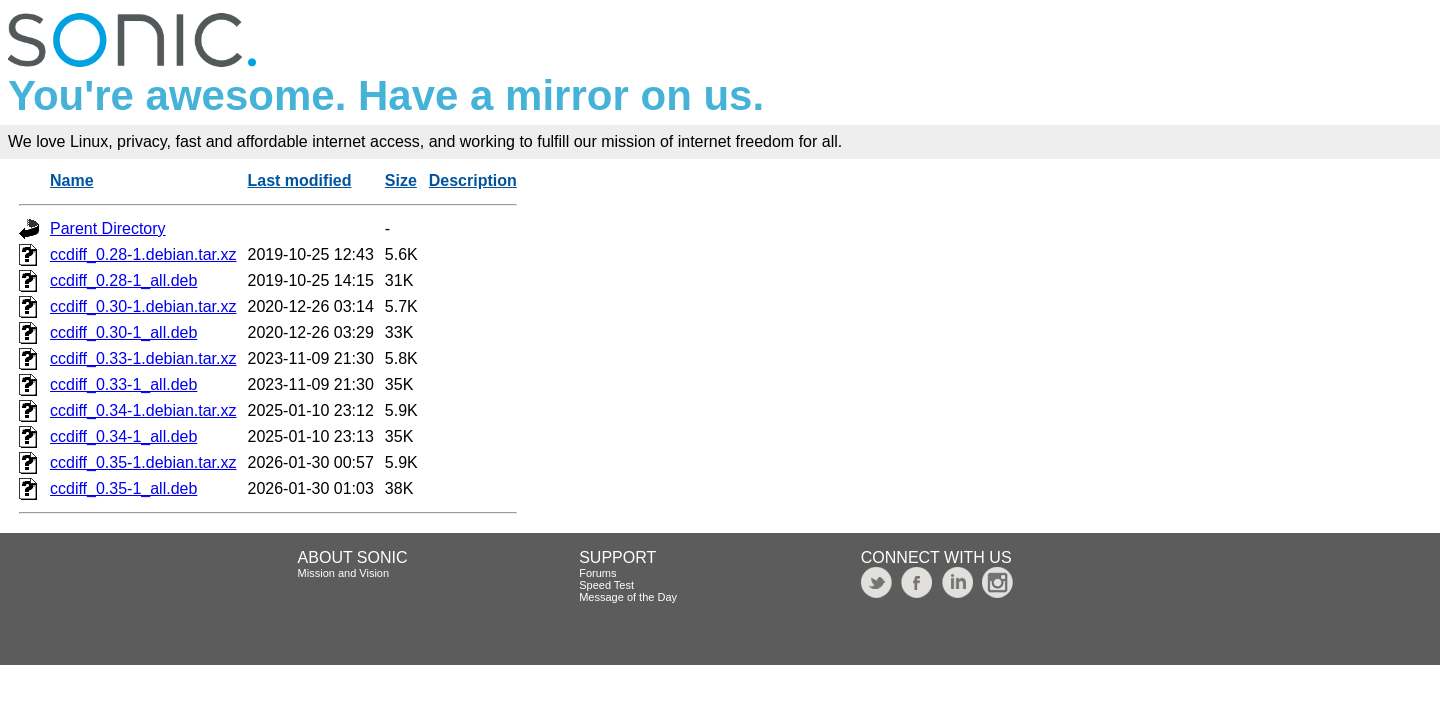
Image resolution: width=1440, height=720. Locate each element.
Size (401, 180)
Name (72, 180)
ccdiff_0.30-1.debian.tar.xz (143, 306)
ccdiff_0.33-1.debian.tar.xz (143, 358)
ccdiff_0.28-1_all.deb (123, 280)
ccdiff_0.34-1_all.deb (123, 436)
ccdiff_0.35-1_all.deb (123, 488)
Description (473, 180)
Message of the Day (628, 597)
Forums (597, 573)
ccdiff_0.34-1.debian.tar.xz (143, 410)
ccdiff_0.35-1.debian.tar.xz (143, 462)
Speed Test (606, 585)
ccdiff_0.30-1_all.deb (123, 332)
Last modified (300, 180)
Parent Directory (108, 228)
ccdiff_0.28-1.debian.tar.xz (143, 254)
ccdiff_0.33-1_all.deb (123, 384)
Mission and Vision (344, 573)
